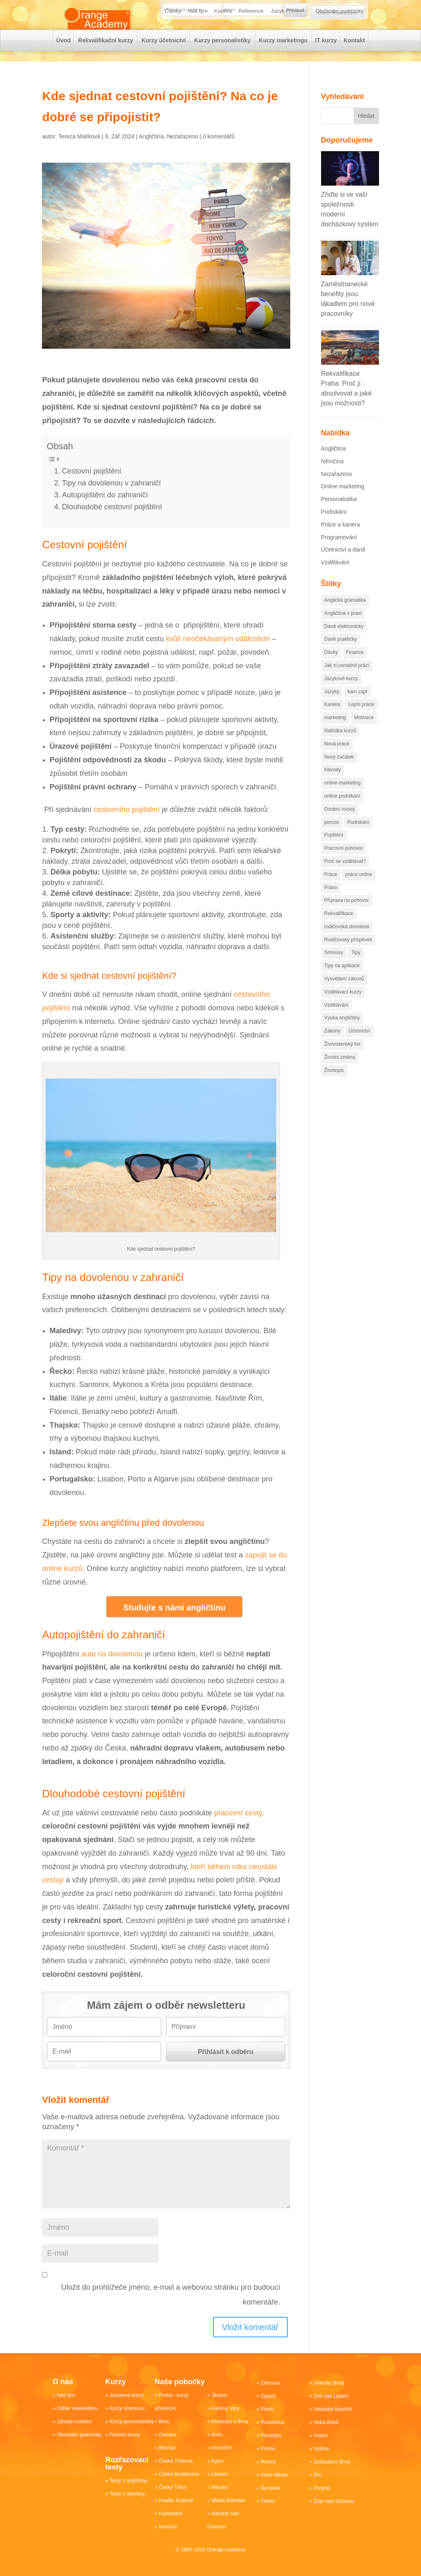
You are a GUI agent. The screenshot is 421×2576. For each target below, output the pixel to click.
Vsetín (320, 2435)
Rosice (268, 2462)
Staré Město (274, 2475)
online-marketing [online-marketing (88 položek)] (342, 798)
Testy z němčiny (126, 2494)
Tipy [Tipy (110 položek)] (355, 968)
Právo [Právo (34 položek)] (330, 903)
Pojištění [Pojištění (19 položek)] (333, 850)
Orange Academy (226, 2550)
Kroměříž (221, 2448)
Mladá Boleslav (228, 2500)
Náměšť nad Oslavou (222, 2520)
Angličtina (151, 151)
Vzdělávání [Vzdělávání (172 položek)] (336, 1020)
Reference (251, 37)
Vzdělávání (335, 577)
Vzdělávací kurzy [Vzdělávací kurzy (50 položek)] (343, 1007)
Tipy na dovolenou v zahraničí (111, 498)
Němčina (332, 476)
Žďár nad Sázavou (333, 2501)
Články (173, 37)
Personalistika (339, 514)
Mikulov (219, 2487)
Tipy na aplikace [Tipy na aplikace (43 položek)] (342, 981)
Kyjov (217, 2461)
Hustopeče (170, 2513)
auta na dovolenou (112, 1669)
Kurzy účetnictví (163, 66)
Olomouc (270, 2383)
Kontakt (354, 66)
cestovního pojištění (127, 825)
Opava (268, 2396)
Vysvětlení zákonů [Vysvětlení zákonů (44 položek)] (344, 994)
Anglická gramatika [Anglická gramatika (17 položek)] (345, 615)
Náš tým (198, 37)
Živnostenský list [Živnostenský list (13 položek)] (342, 1059)
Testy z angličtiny (128, 2481)
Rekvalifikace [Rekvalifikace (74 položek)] (339, 929)
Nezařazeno (182, 151)
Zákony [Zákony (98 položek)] (332, 1046)
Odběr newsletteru (77, 2408)
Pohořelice (272, 2422)
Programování (339, 552)
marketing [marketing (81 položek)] (335, 733)
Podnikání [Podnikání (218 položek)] (358, 837)
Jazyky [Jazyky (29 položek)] (332, 707)
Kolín (216, 2435)
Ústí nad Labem (330, 2396)
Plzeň (267, 2409)
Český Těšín (172, 2487)
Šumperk (270, 2488)
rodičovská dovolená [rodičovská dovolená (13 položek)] (346, 942)
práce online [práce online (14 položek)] (358, 889)
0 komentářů (219, 151)
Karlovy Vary (225, 2408)
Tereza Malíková (79, 151)
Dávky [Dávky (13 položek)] (331, 667)
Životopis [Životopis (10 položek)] (334, 1085)
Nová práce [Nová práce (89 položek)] (336, 759)
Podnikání (334, 527)
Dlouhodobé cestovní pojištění (112, 522)
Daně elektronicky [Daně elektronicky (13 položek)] (343, 641)
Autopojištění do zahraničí (105, 510)
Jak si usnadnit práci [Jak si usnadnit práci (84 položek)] (346, 680)
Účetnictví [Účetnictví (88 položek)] (359, 1046)
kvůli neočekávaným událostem (218, 654)
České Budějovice (178, 2474)
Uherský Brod (328, 2383)
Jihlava (219, 2395)
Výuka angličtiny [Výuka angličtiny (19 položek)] (342, 1033)
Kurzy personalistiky (222, 66)
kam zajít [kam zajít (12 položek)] (357, 707)
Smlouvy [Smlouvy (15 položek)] (333, 968)
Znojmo (321, 2488)
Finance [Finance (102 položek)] (355, 667)
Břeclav (167, 2448)
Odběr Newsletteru (337, 12)
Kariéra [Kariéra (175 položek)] (332, 719)
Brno (164, 2421)
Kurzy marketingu (283, 66)
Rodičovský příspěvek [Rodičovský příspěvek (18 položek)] (348, 955)
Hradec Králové (176, 2500)
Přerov (268, 2449)
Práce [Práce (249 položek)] (330, 889)
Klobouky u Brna (229, 2421)
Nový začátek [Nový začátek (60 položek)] (339, 772)
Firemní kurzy (124, 2435)
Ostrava (167, 2435)
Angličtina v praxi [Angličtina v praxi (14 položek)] (343, 628)
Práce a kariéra (340, 539)
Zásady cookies (74, 2421)
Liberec (219, 2474)
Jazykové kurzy (289, 37)
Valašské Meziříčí (332, 2409)
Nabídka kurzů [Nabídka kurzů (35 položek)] (340, 746)
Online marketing (343, 501)
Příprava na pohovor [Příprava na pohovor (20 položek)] (346, 915)
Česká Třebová (175, 2461)
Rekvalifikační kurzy (105, 66)
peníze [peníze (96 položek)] (331, 837)
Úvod (63, 66)
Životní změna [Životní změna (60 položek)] (339, 1072)
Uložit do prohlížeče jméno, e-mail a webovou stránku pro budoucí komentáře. (170, 2309)
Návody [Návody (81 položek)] (332, 785)
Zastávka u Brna (331, 2462)
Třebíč (268, 2501)
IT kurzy (326, 66)
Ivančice (168, 2527)
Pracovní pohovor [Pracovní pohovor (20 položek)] (343, 863)
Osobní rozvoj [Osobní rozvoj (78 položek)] (339, 824)
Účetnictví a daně (343, 564)
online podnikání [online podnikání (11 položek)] (342, 811)
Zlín (317, 2475)
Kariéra (223, 37)
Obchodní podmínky (339, 37)
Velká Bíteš (325, 2422)
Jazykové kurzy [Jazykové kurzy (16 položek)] (341, 694)
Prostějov (271, 2435)
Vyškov (321, 2449)
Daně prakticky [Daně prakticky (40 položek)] (340, 654)
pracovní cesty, (239, 1828)
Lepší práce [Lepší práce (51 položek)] (361, 719)
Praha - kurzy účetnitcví (171, 2401)
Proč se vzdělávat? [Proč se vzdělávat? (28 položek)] (345, 876)
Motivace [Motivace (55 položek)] (364, 733)
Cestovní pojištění (91, 486)
